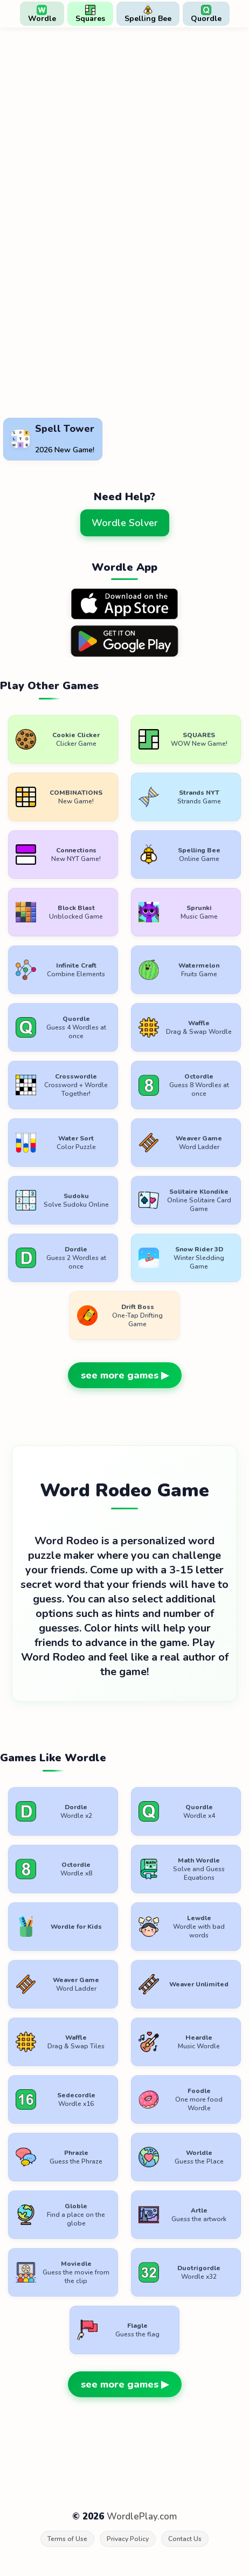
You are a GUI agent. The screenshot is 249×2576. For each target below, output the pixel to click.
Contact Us (185, 2539)
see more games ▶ (125, 1375)
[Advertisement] (86, 388)
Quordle (206, 14)
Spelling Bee (147, 14)
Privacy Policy (128, 2539)
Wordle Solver (125, 522)
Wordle (42, 14)
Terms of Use (67, 2539)
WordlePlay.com (142, 2516)
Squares (90, 14)
